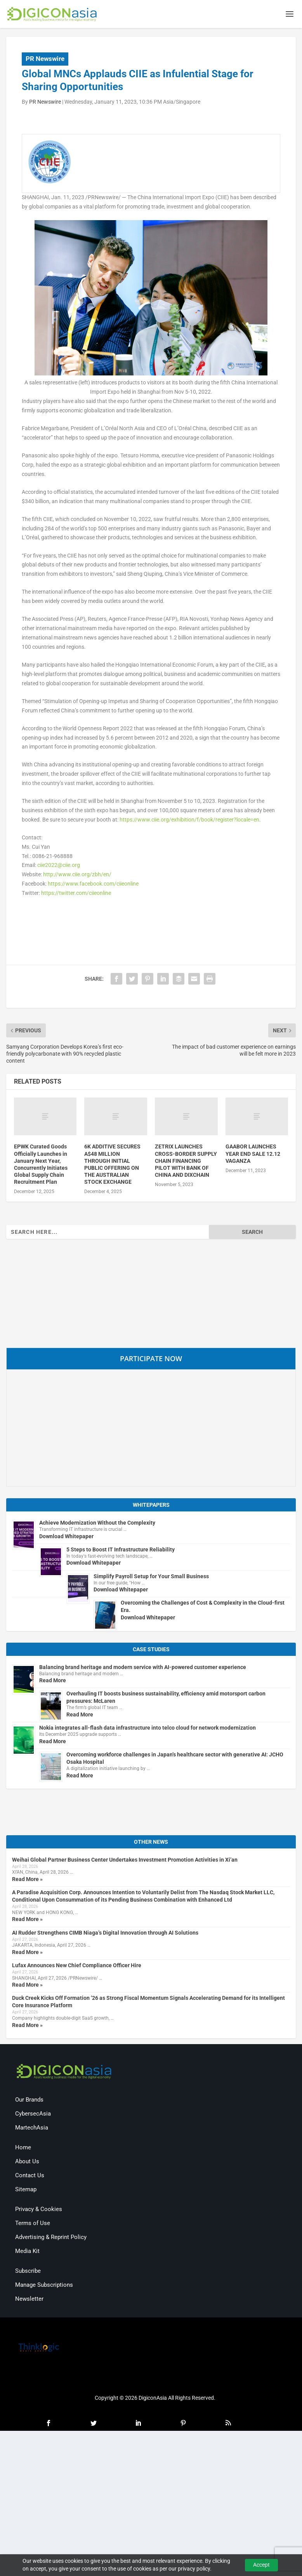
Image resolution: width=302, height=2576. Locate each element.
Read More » (27, 1881)
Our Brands (29, 2101)
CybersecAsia (33, 2115)
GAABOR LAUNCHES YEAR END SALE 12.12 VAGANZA (253, 1155)
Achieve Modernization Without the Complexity (97, 1524)
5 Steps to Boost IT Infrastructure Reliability (120, 1551)
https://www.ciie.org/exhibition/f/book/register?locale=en (189, 821)
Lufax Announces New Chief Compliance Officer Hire (76, 1967)
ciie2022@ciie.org (58, 867)
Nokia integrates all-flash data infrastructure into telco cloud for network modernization (147, 1729)
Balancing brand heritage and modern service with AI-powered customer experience (142, 1669)
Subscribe (28, 2272)
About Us (27, 2162)
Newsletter (29, 2300)
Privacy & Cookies (38, 2210)
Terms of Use (32, 2224)
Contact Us (29, 2176)
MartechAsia (31, 2129)
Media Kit (27, 2252)
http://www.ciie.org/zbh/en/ (77, 876)
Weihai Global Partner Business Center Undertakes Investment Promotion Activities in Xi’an (125, 1861)
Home (23, 2148)
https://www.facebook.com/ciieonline (93, 885)
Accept (261, 2565)
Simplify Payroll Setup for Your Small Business (151, 1578)
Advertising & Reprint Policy (51, 2238)
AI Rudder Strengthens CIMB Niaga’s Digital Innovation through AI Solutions (105, 1934)
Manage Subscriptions (44, 2286)
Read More (52, 1682)
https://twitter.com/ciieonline (76, 894)
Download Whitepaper (66, 1538)
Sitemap (25, 2190)
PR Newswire (45, 60)
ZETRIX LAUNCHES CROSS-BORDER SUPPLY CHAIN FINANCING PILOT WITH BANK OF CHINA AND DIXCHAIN (186, 1162)
